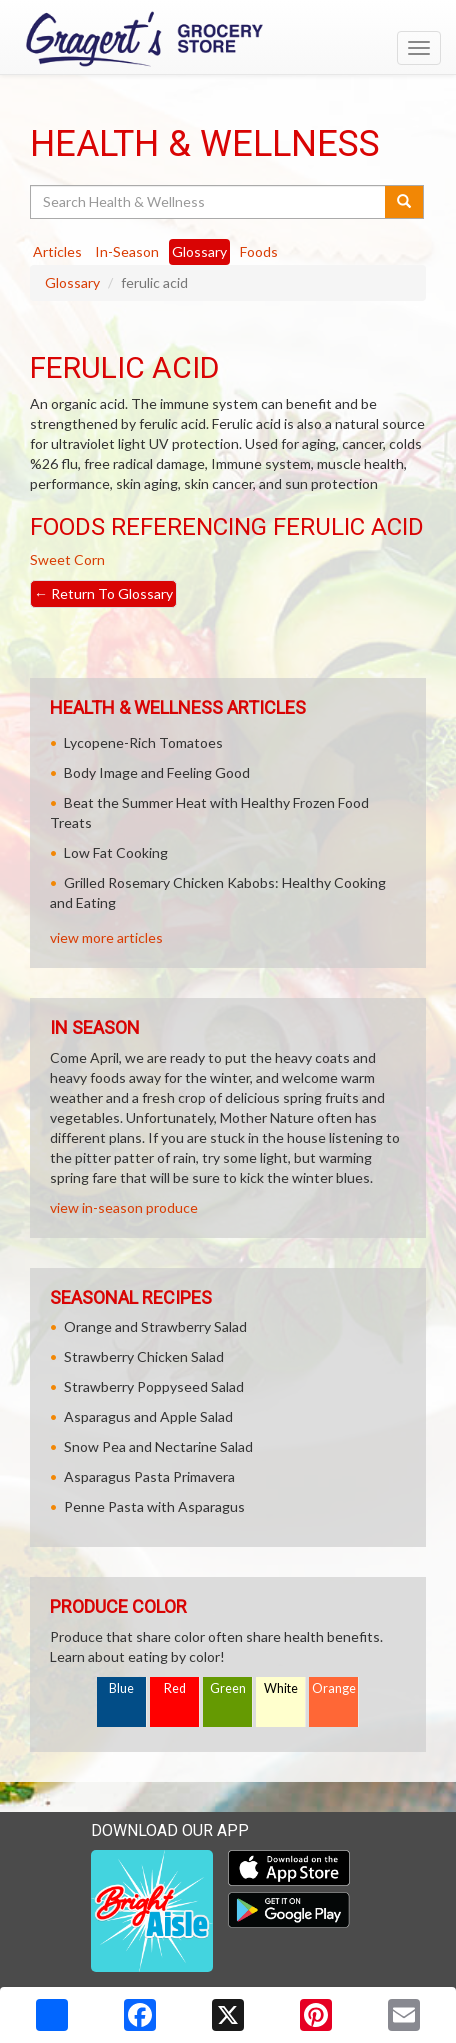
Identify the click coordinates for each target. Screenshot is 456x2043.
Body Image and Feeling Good (157, 772)
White (281, 1688)
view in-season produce (124, 1207)
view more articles (106, 937)
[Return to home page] (228, 39)
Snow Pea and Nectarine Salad (158, 1446)
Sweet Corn (67, 559)
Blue (121, 1688)
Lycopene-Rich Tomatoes (143, 742)
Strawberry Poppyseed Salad (154, 1386)
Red (175, 1688)
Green (228, 1688)
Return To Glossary (103, 593)
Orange (334, 1688)
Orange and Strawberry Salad (155, 1326)
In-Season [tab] (127, 251)
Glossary (72, 282)
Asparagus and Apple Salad (148, 1416)
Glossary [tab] (199, 251)
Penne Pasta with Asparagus (154, 1506)
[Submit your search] (404, 202)
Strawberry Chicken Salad (144, 1356)
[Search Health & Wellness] (209, 202)
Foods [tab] (259, 251)
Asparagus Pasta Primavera (149, 1476)
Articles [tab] (57, 251)
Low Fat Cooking (116, 852)
